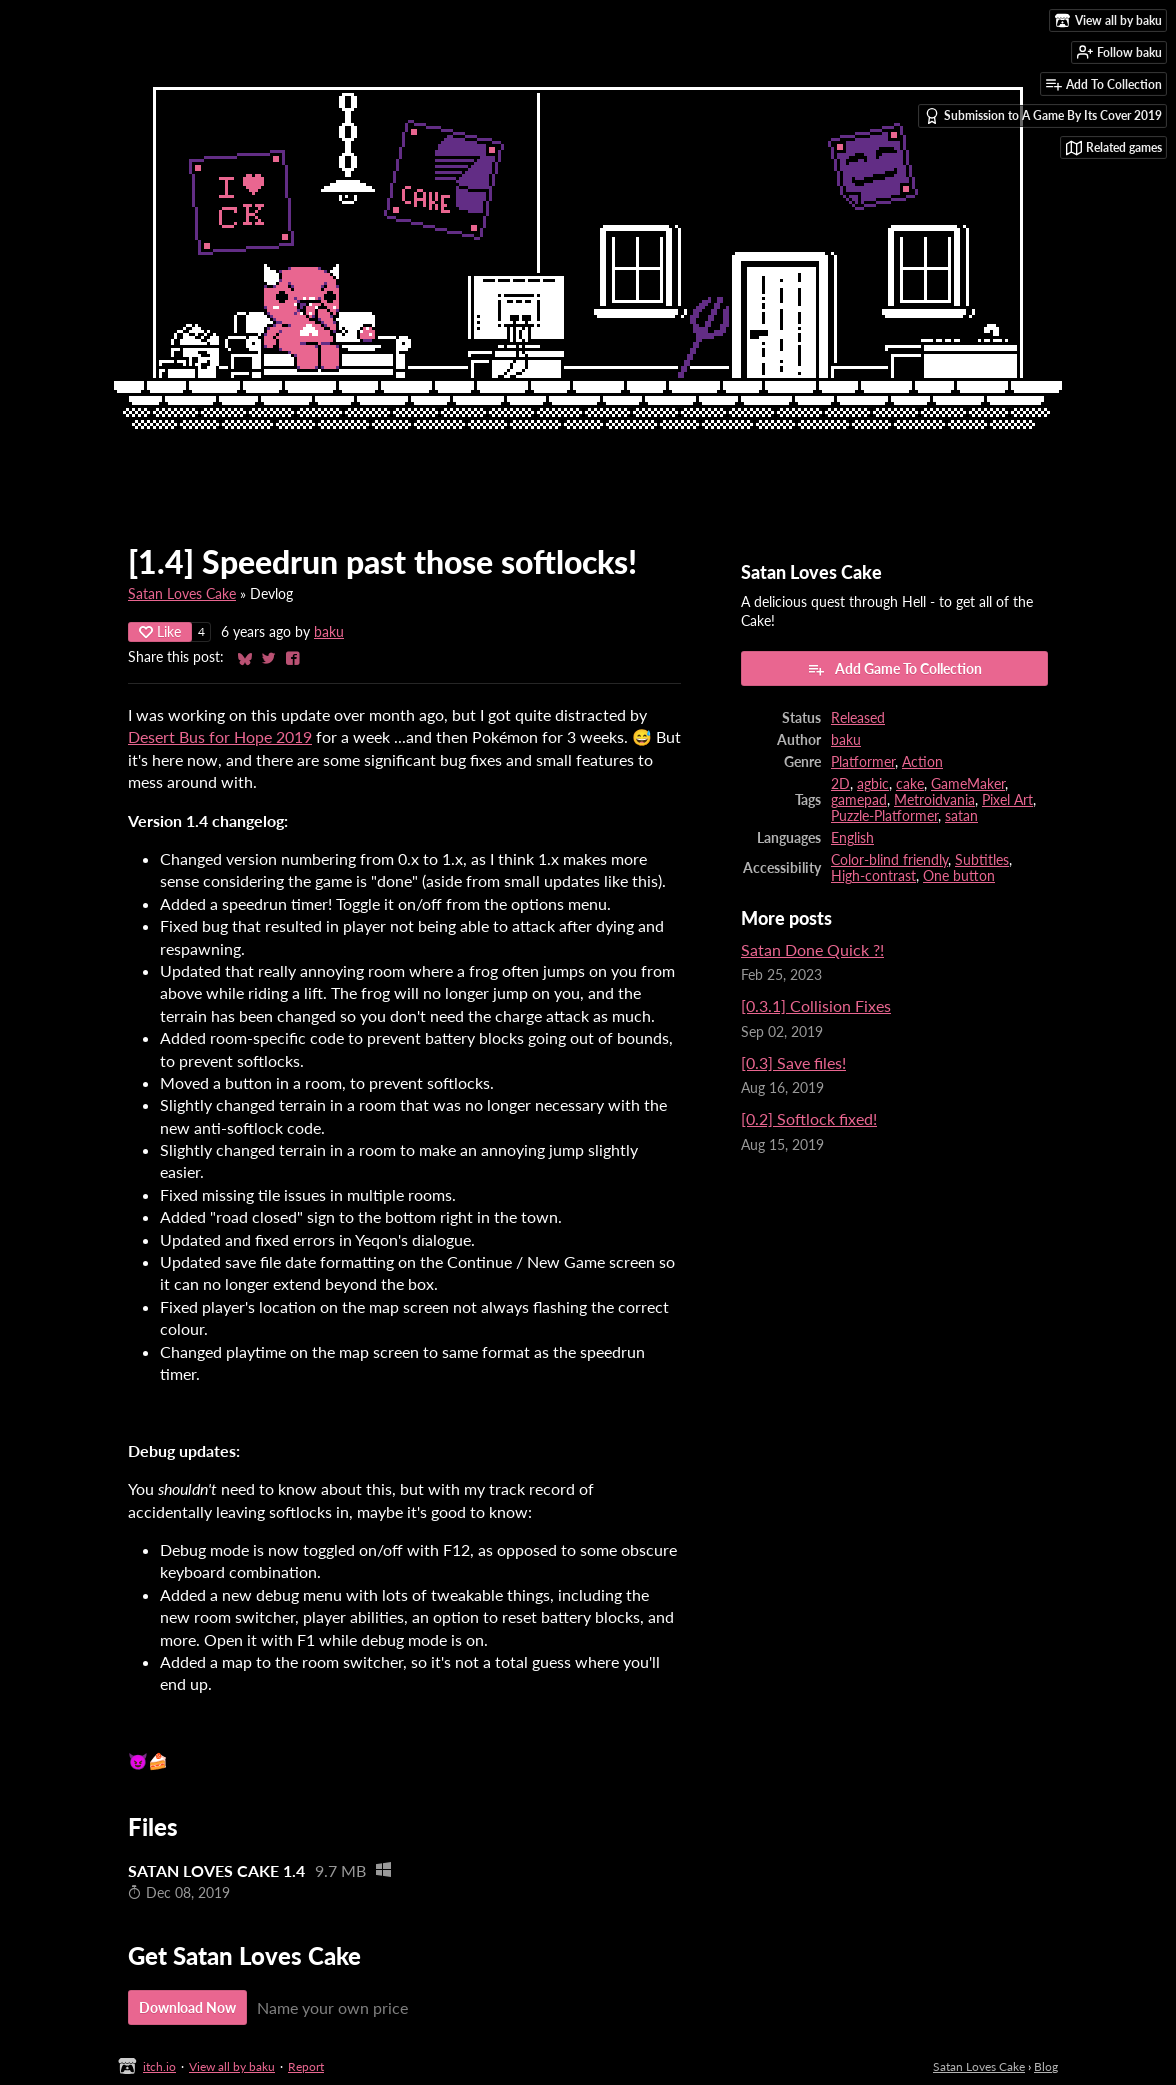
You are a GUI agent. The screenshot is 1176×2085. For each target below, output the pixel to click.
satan (961, 816)
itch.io (159, 2066)
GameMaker (968, 784)
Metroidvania (934, 800)
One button (959, 876)
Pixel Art (1007, 800)
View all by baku (232, 2066)
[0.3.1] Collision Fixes (816, 1005)
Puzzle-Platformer (884, 816)
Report (306, 2066)
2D (840, 784)
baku (329, 632)
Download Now (187, 2007)
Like (160, 631)
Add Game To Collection (894, 669)
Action (922, 762)
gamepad (859, 800)
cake (910, 784)
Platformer (863, 762)
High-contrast (873, 876)
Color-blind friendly (889, 860)
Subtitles (982, 860)
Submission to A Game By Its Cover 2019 (1043, 116)
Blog (1046, 2066)
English (852, 838)
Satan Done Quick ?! (812, 949)
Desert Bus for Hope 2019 (220, 736)
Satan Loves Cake (182, 594)
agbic (873, 784)
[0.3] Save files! (793, 1062)
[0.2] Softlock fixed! (809, 1118)
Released (858, 718)
